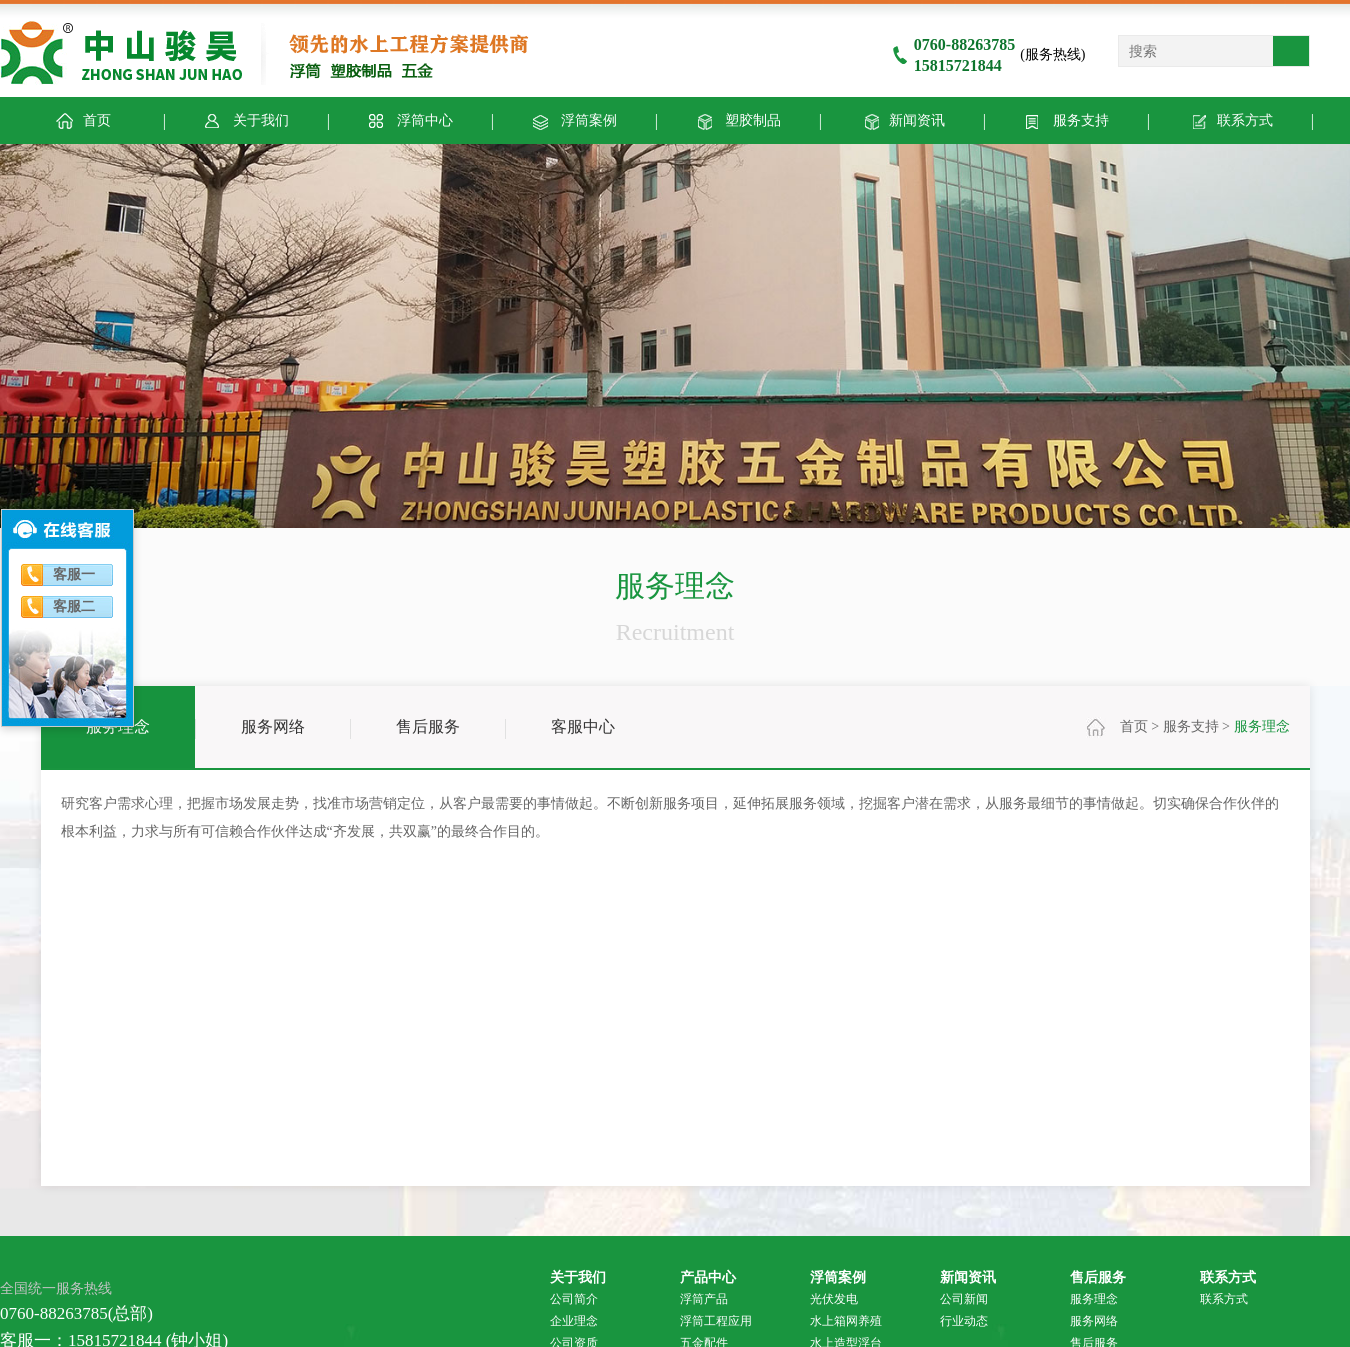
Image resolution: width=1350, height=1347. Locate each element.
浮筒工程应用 (716, 1321)
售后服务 (428, 726)
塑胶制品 (737, 119)
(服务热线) (989, 54)
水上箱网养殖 (846, 1321)
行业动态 (964, 1321)
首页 (1134, 726)
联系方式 (1229, 119)
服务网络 (273, 726)
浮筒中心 (409, 119)
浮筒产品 (704, 1299)
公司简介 (574, 1299)
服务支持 (1065, 119)
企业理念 (574, 1321)
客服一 (74, 574)
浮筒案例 (573, 119)
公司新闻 (964, 1299)
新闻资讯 (901, 119)
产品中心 (708, 1277)
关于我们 (245, 119)
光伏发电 (834, 1299)
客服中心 (583, 726)
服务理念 (118, 726)
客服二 (74, 606)
